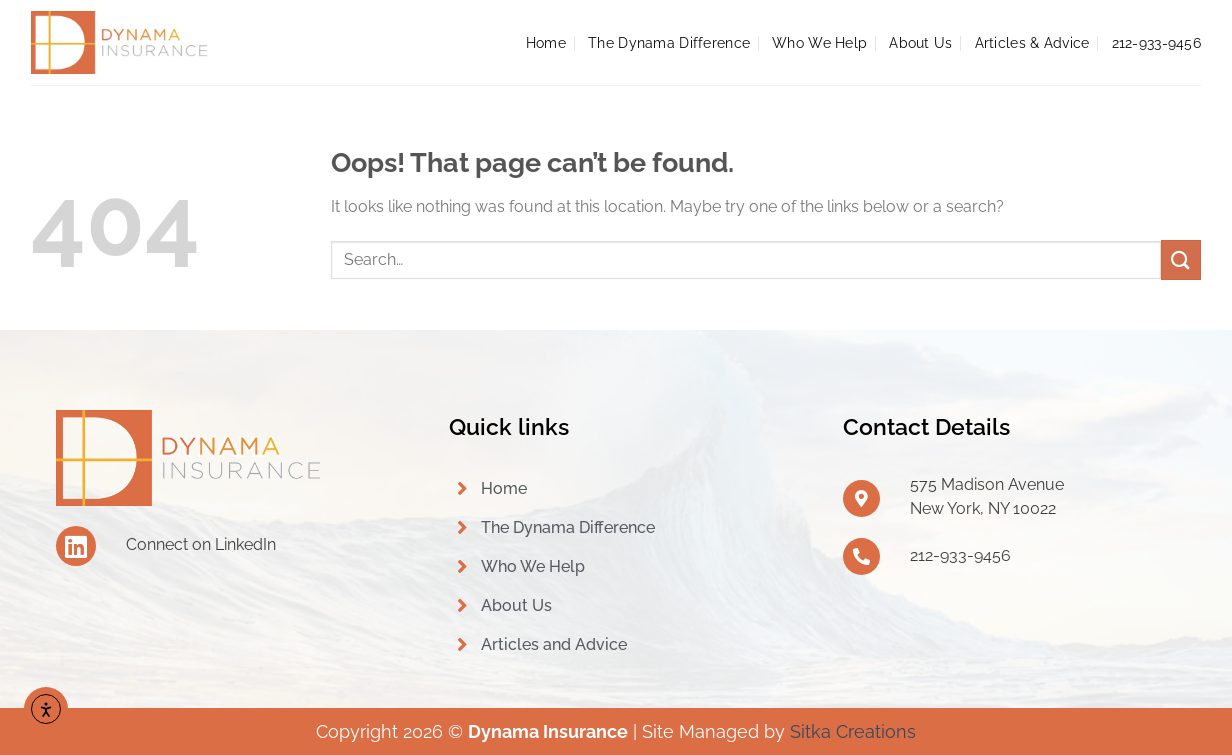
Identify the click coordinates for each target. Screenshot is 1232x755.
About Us (920, 42)
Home (546, 42)
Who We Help (819, 42)
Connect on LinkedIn (201, 544)
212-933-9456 (1156, 42)
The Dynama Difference (669, 42)
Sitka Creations (853, 731)
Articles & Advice (1032, 42)
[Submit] (1181, 259)
